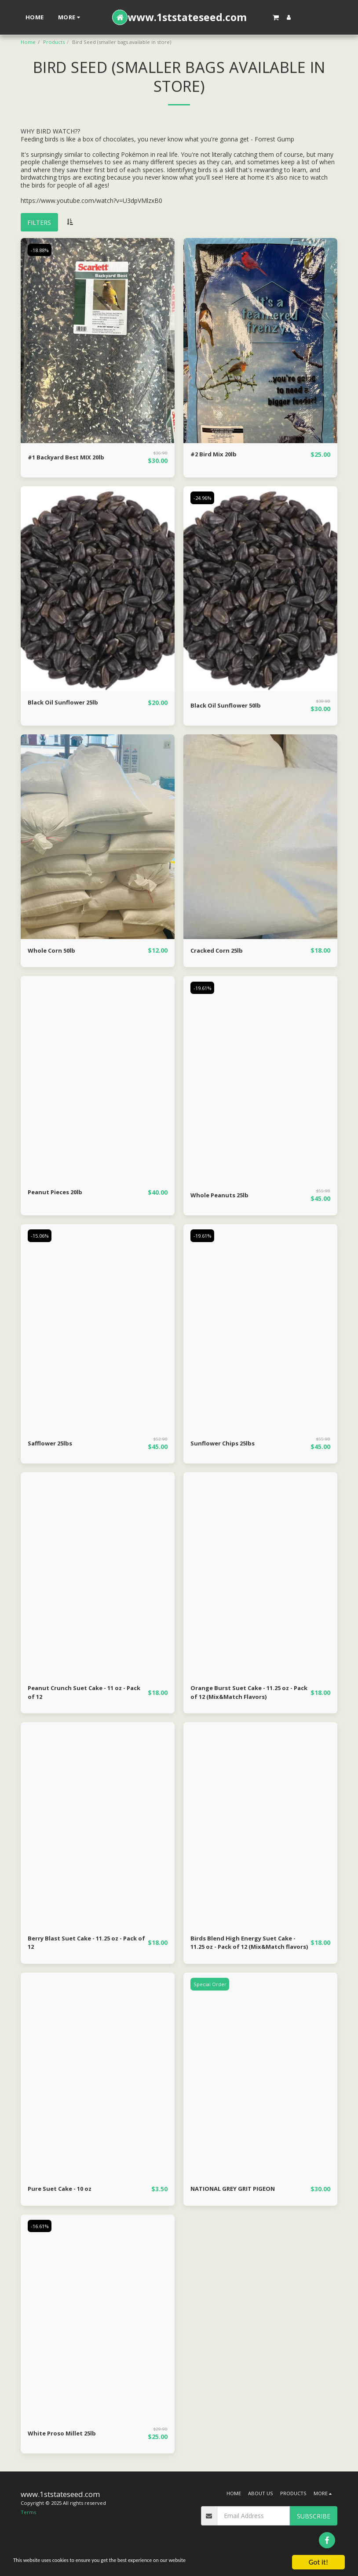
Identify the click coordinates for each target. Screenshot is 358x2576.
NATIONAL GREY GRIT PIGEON (236, 2192)
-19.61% (203, 988)
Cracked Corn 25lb (218, 951)
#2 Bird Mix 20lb (215, 455)
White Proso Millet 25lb (64, 2437)
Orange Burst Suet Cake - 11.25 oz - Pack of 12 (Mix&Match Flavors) (246, 1693)
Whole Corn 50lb (53, 951)
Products (54, 42)
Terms (28, 2515)
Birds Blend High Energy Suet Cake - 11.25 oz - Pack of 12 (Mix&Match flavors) (247, 1946)
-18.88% (40, 249)
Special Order (210, 1987)
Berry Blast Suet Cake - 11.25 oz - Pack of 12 (80, 1945)
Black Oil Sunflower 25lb (65, 703)
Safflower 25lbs (52, 1444)
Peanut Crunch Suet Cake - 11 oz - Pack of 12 (81, 1693)
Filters (39, 222)
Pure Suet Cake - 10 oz (63, 2192)
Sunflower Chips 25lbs (224, 1444)
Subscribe (313, 2519)
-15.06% (40, 1236)
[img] (98, 340)
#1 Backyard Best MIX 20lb (69, 458)
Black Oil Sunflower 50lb (228, 705)
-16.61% (40, 2229)
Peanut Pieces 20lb (58, 1193)
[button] (276, 17)
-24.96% (203, 498)
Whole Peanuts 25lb (221, 1196)
